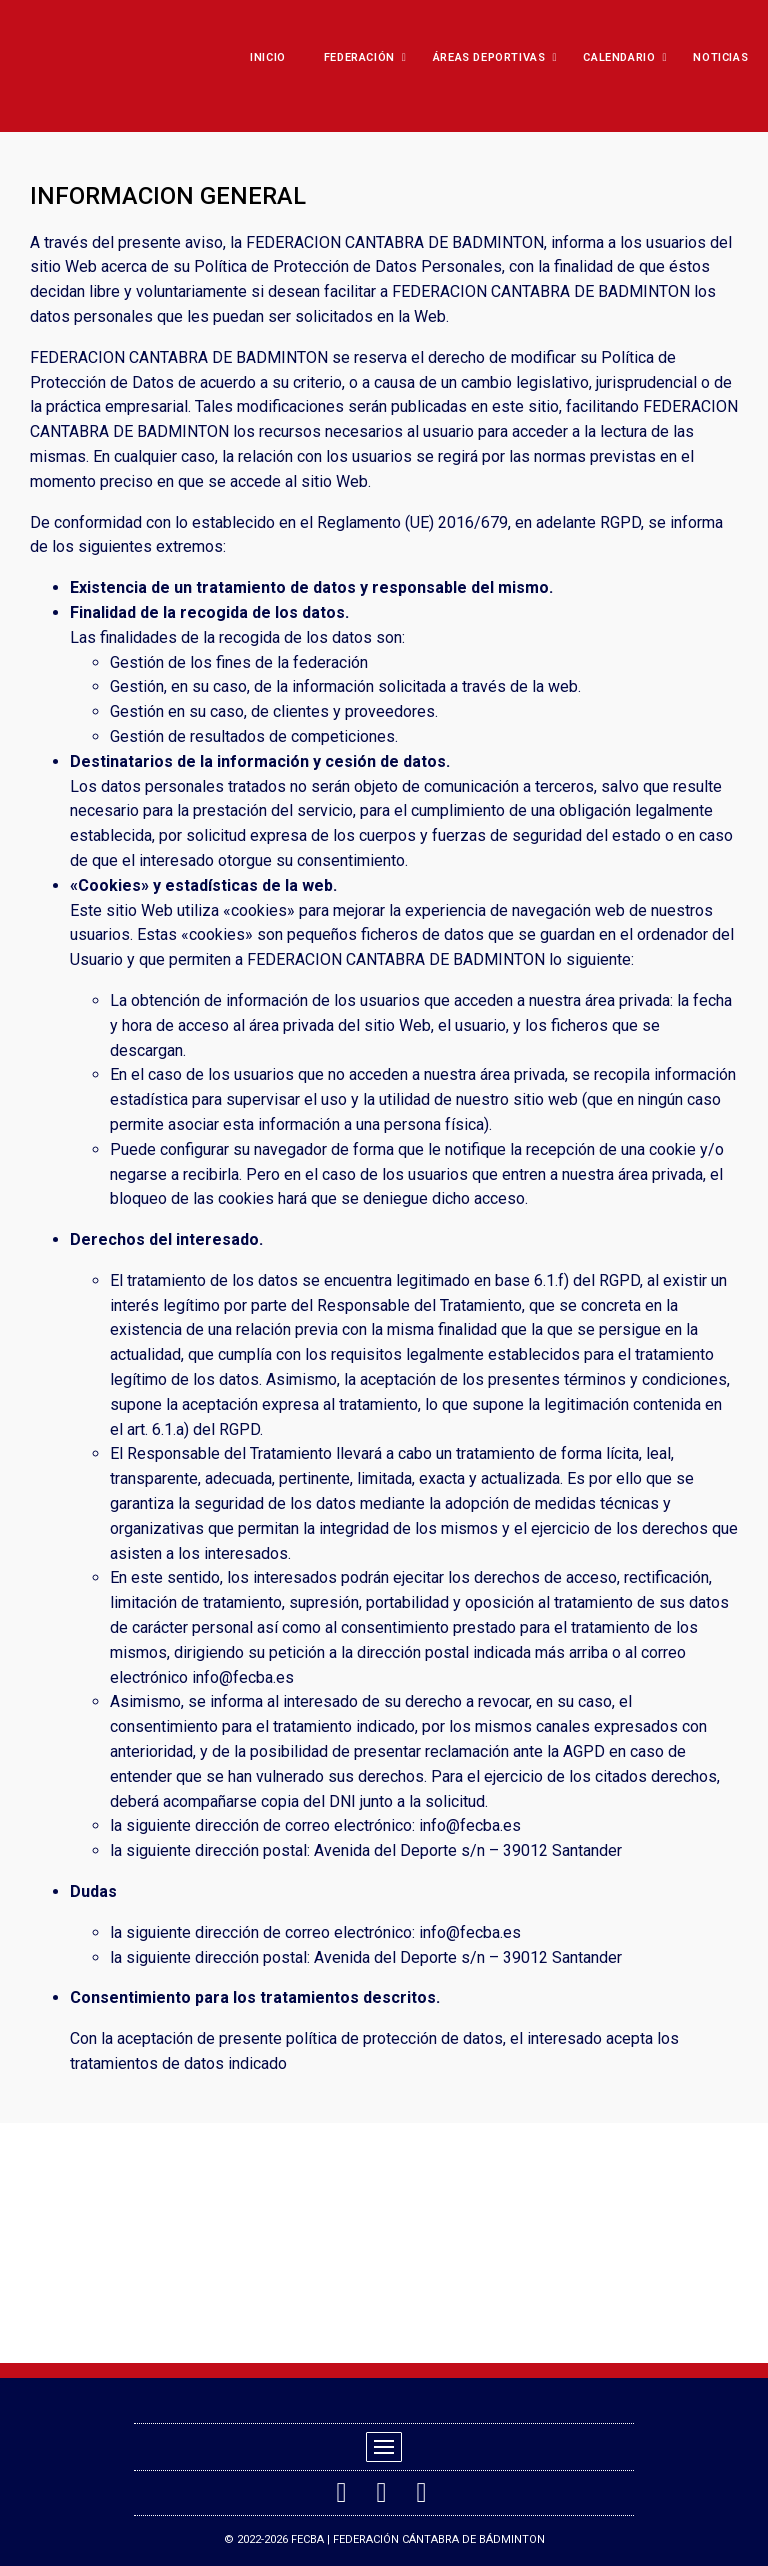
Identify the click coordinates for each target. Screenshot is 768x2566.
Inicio (268, 57)
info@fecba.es (243, 1677)
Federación (364, 57)
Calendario (623, 57)
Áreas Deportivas (494, 57)
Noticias (720, 57)
